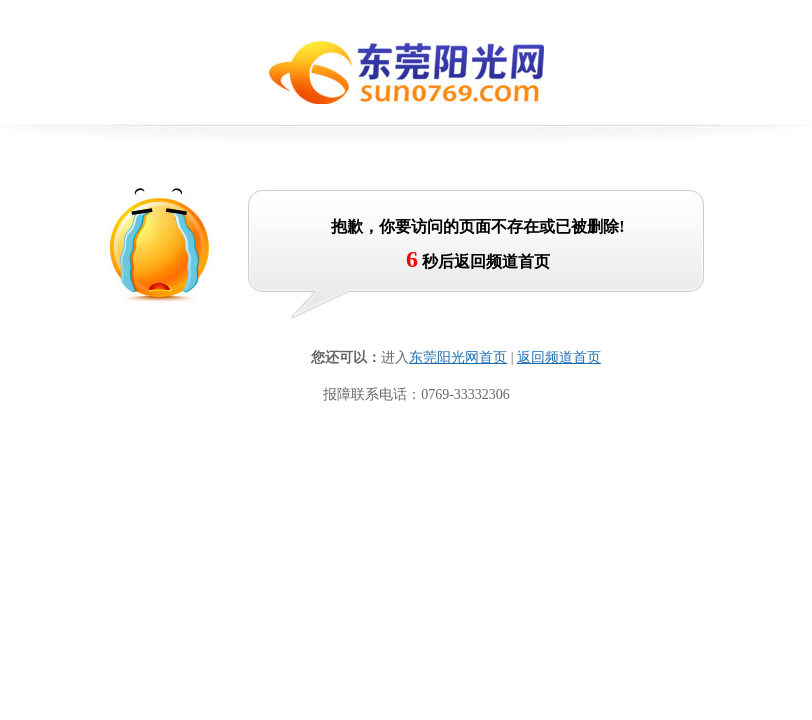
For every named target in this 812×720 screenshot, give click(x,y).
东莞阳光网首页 (458, 357)
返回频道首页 (559, 357)
